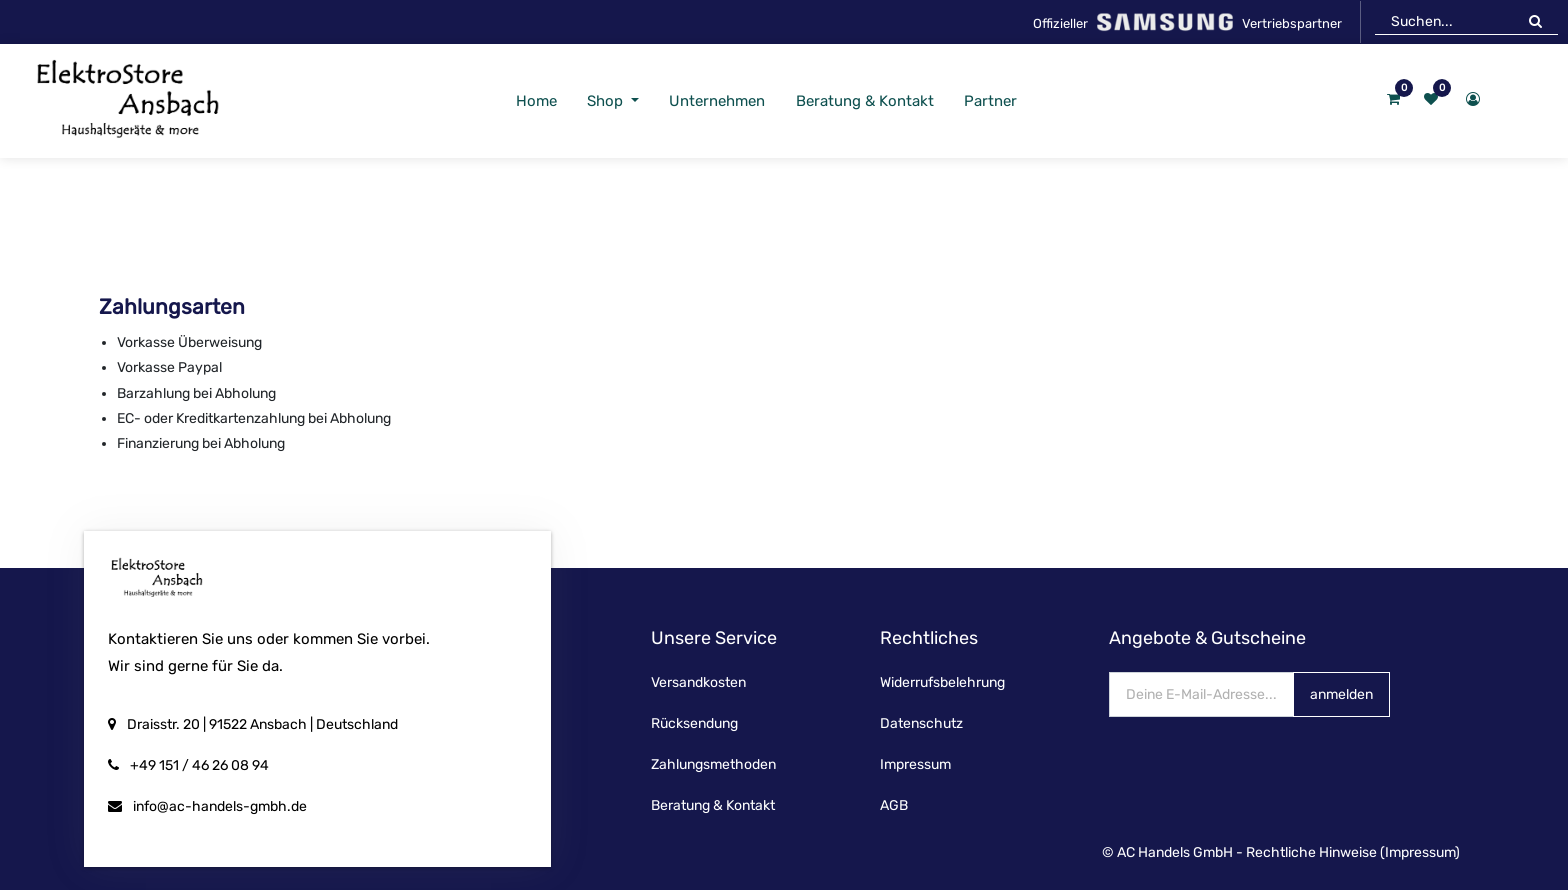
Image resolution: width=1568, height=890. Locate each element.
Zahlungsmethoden (713, 764)
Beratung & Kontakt (713, 805)
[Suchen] (1535, 21)
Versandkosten (698, 682)
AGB (894, 805)
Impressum (915, 764)
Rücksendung (694, 723)
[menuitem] (535, 101)
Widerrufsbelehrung (942, 682)
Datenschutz (921, 723)
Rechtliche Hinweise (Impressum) (1353, 852)
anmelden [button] (1341, 694)
